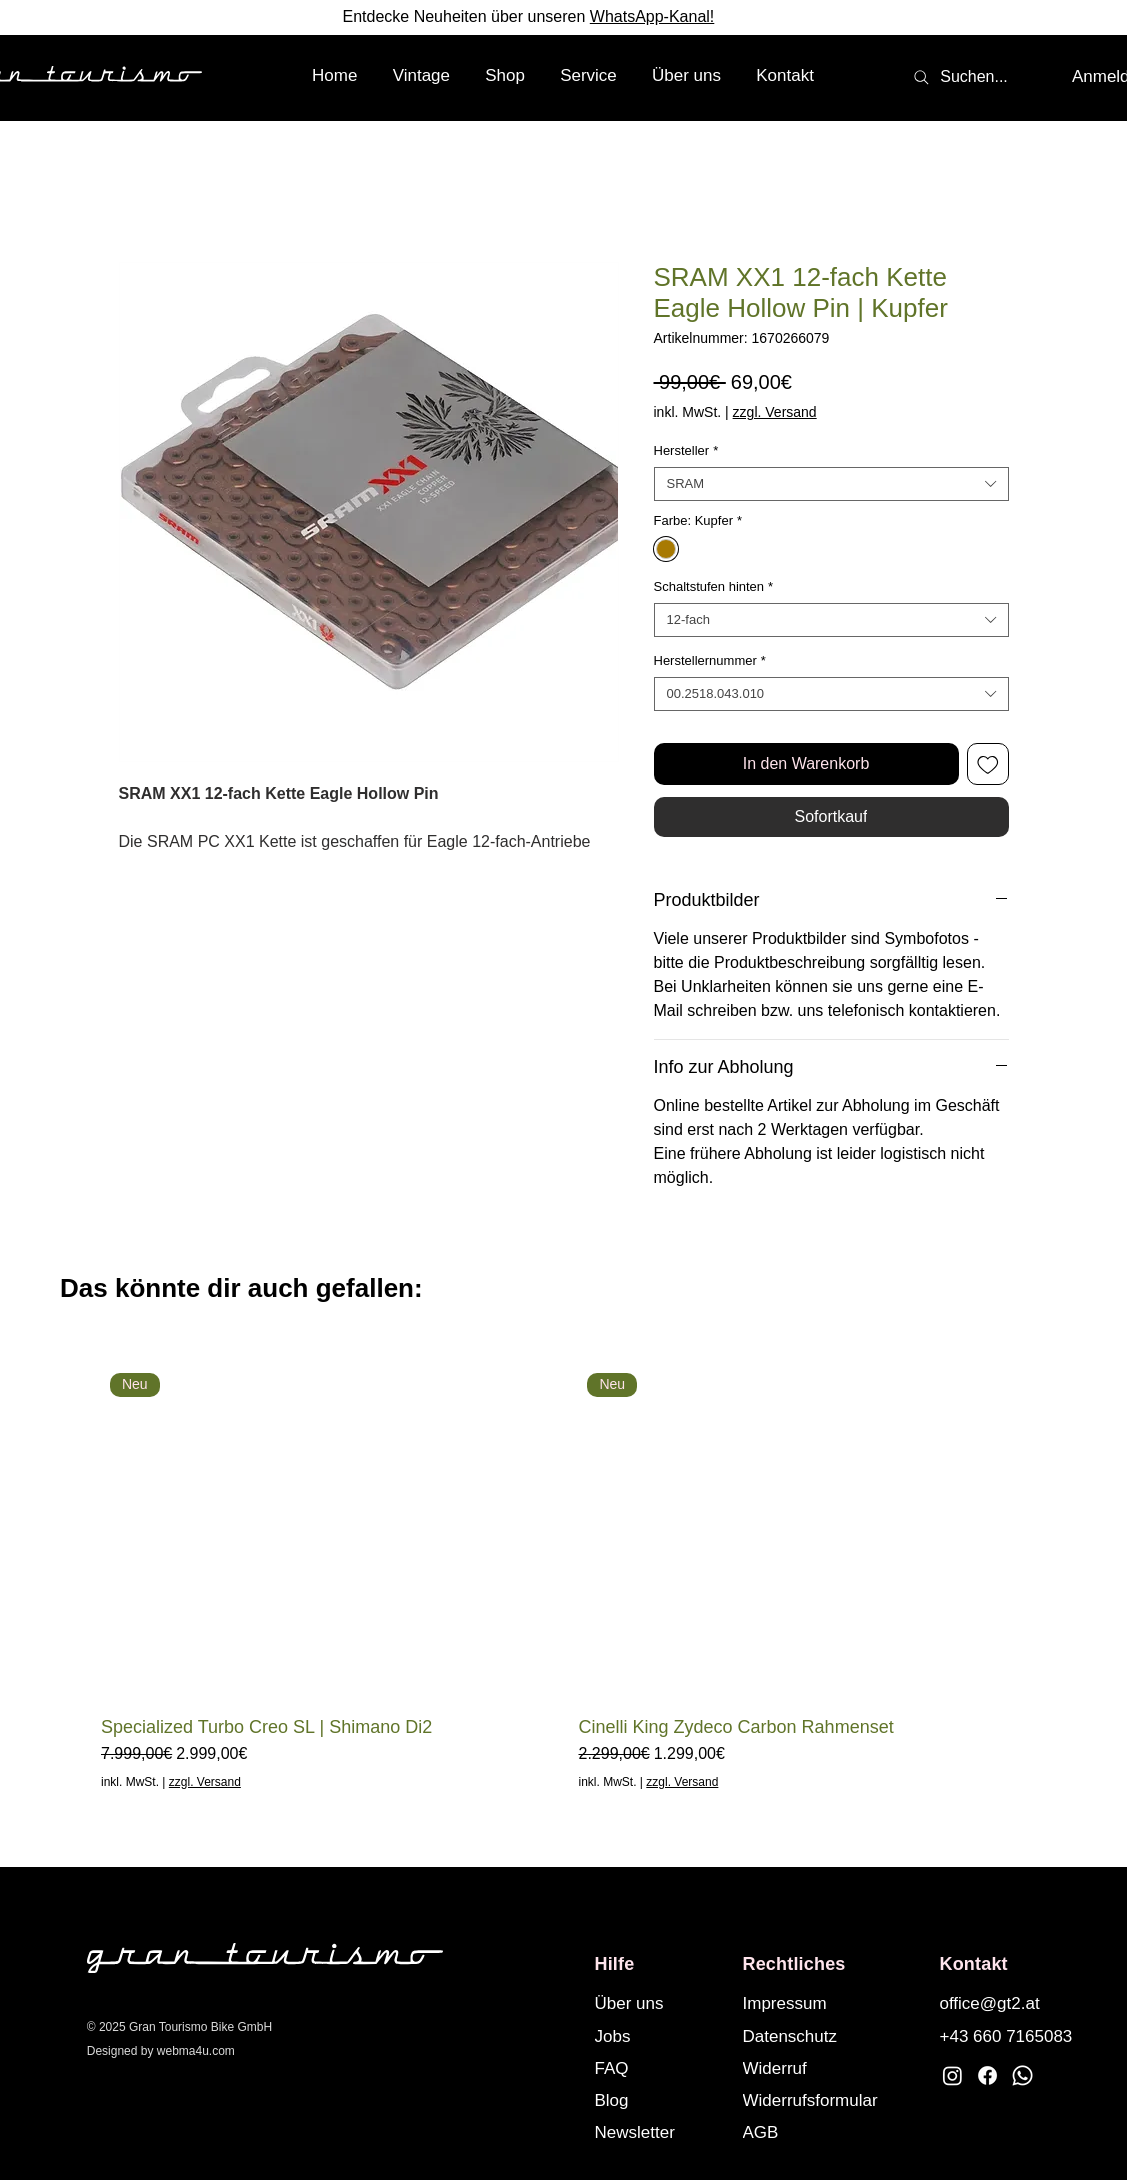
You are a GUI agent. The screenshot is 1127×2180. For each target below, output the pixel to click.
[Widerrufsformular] (829, 2100)
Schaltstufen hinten (714, 586)
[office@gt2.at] (1005, 2003)
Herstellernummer (710, 660)
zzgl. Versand (775, 412)
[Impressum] (808, 2003)
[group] (563, 1577)
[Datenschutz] (808, 2036)
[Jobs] (660, 2036)
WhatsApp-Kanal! (652, 16)
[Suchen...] (960, 77)
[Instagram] (952, 2075)
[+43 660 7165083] (1009, 2036)
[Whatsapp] (1022, 2075)
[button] (505, 76)
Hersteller (686, 450)
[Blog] (660, 2100)
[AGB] (829, 2132)
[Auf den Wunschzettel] (988, 764)
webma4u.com (196, 2051)
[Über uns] (660, 2003)
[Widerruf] (829, 2068)
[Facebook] (987, 2075)
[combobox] (831, 484)
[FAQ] (660, 2068)
